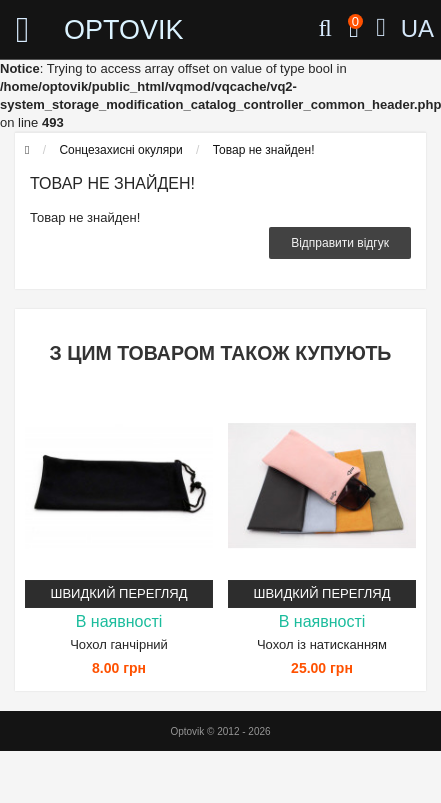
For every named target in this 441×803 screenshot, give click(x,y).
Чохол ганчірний (119, 644)
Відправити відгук (340, 243)
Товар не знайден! (264, 150)
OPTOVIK (103, 30)
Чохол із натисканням (322, 644)
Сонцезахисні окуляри (120, 150)
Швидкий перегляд (119, 593)
